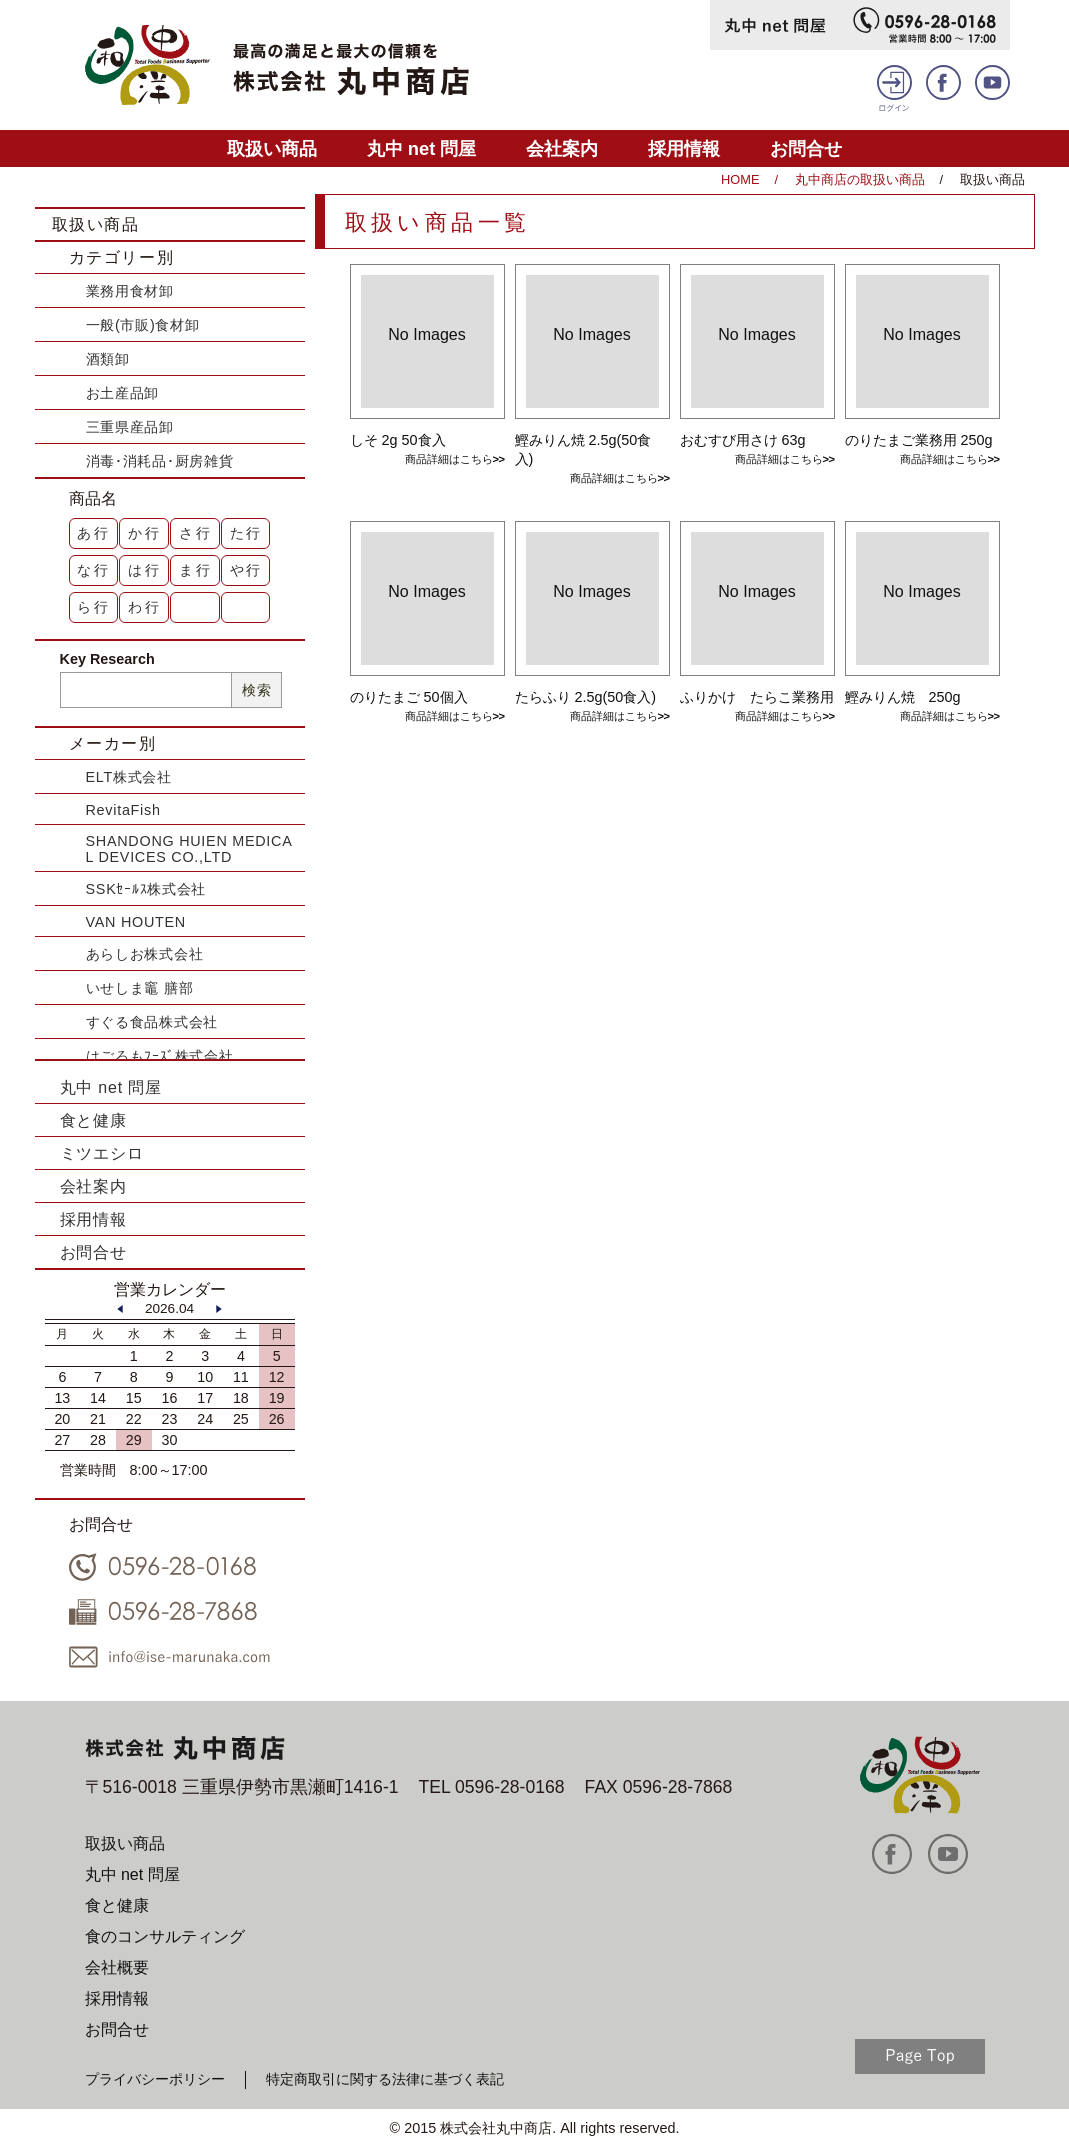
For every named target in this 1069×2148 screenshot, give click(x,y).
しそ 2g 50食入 (398, 440)
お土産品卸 (123, 393)
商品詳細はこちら (449, 459)
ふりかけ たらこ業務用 (757, 697)
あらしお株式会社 (145, 954)
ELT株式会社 (129, 777)
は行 (145, 570)
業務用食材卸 (130, 291)
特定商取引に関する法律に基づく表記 (385, 2079)
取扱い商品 (272, 148)
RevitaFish (123, 810)
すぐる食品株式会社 (152, 1022)
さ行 (196, 533)
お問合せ (806, 148)
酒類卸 (108, 359)
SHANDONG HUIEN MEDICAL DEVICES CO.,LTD (189, 849)
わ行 (145, 607)
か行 (145, 533)
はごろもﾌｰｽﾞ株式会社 (160, 1056)
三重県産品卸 (130, 427)
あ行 (94, 533)
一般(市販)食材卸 (143, 325)
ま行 (196, 570)
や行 (247, 570)
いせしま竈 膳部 (140, 988)
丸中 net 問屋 (422, 148)
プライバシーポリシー (155, 2079)
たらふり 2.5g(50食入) (586, 697)
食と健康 (93, 1120)
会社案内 (562, 148)
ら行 (94, 607)
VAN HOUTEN (136, 922)
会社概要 (117, 1967)
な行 (94, 570)
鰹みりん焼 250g (903, 697)
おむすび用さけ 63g (743, 440)
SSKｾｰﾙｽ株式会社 (146, 889)
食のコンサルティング (165, 1936)
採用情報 (684, 148)
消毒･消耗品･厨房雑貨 (160, 461)
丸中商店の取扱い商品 (860, 179)
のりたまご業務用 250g (919, 440)
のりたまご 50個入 (409, 697)
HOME (740, 179)
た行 (247, 533)
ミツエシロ (102, 1153)
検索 (256, 690)
